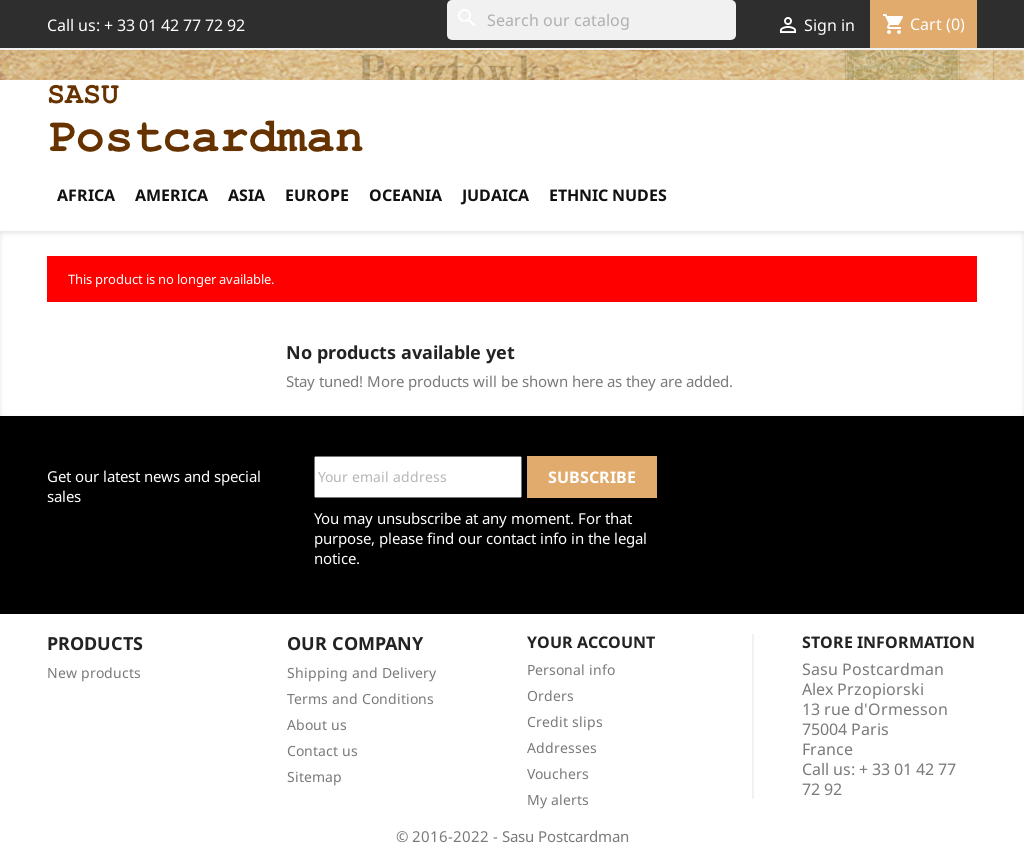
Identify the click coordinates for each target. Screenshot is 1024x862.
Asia (246, 195)
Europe (317, 195)
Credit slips (565, 721)
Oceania (405, 195)
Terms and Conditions (360, 698)
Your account (591, 642)
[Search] (591, 20)
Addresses (562, 747)
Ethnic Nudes (608, 195)
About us (317, 724)
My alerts (558, 799)
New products (94, 672)
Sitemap (314, 776)
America (171, 195)
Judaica (495, 195)
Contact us (322, 750)
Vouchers (558, 773)
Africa (86, 195)
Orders (550, 695)
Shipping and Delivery (361, 672)
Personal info (571, 669)
